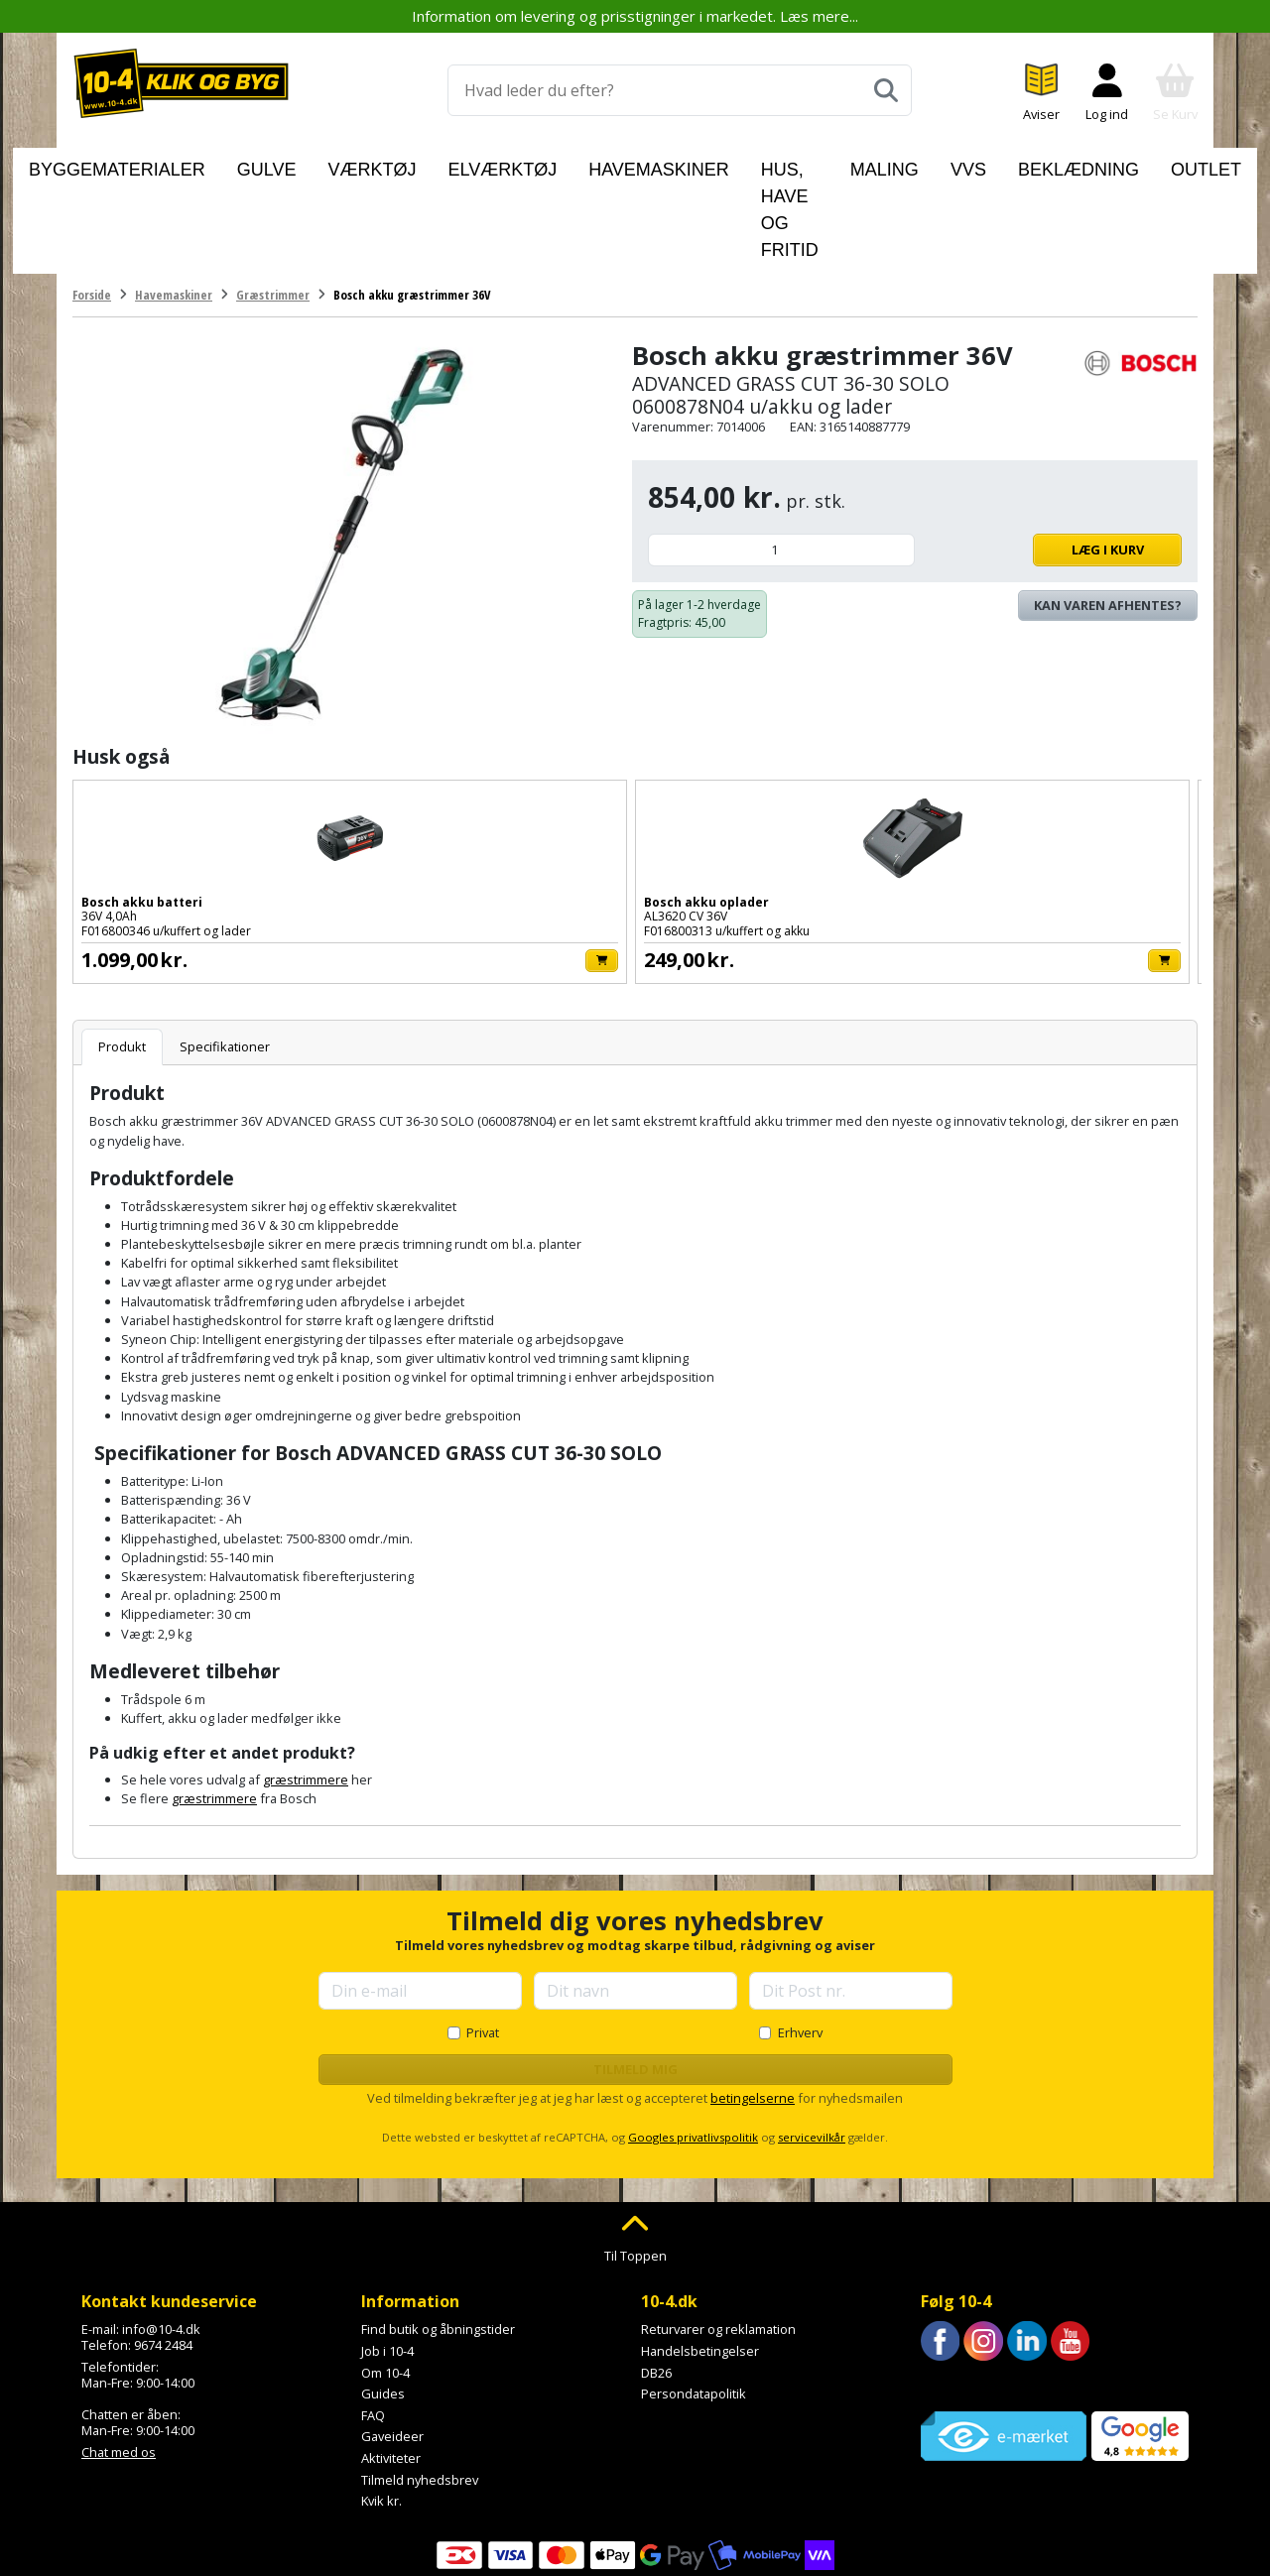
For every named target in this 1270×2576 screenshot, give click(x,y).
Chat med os (118, 2360)
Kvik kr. (381, 2409)
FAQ (373, 2324)
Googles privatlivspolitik (693, 2045)
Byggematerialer (182, 165)
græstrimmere (305, 1688)
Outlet (1127, 165)
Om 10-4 (385, 2280)
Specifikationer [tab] (225, 955)
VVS (943, 165)
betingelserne (752, 2007)
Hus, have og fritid (748, 165)
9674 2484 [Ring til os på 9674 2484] (163, 2254)
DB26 (656, 2280)
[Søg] (886, 90)
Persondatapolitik (693, 2302)
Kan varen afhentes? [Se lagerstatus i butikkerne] (1108, 514)
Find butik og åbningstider (438, 2238)
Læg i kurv (1053, 458)
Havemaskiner (591, 165)
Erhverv (800, 1940)
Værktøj (375, 165)
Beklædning (1029, 165)
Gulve (296, 165)
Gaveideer (392, 2345)
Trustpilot (949, 2294)
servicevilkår (811, 2045)
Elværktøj (472, 165)
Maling (876, 165)
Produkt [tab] (122, 955)
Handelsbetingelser (700, 2260)
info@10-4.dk (161, 2238)
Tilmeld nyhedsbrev (419, 2387)
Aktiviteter (391, 2367)
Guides (383, 2302)
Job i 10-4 (387, 2260)
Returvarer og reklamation (718, 2238)
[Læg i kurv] (264, 868)
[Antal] (781, 458)
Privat (482, 1940)
